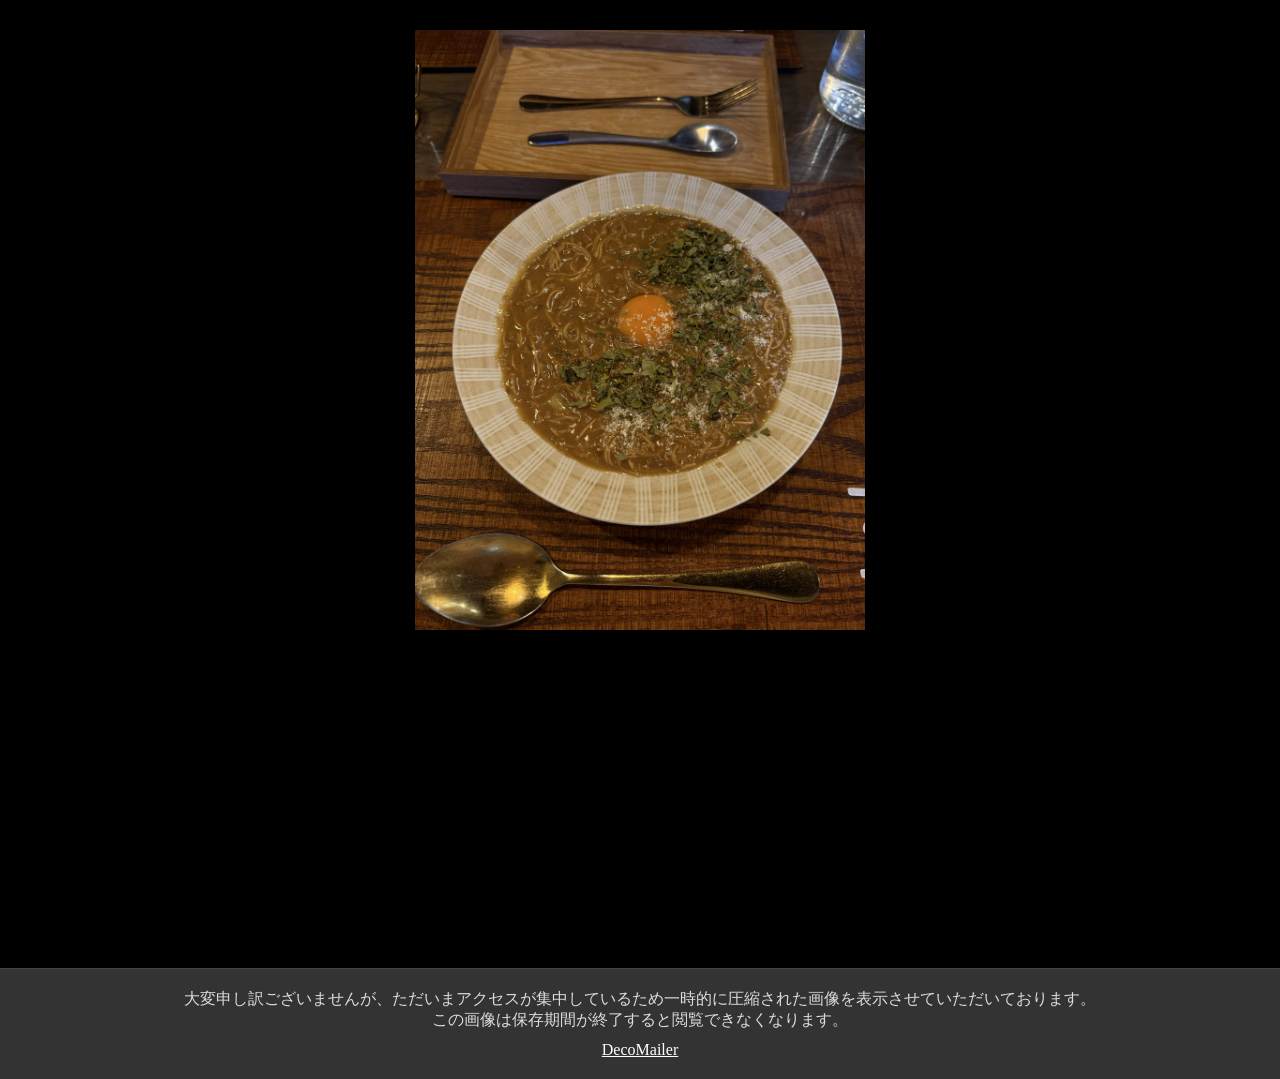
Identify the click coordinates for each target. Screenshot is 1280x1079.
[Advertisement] (640, 819)
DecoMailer (640, 1049)
